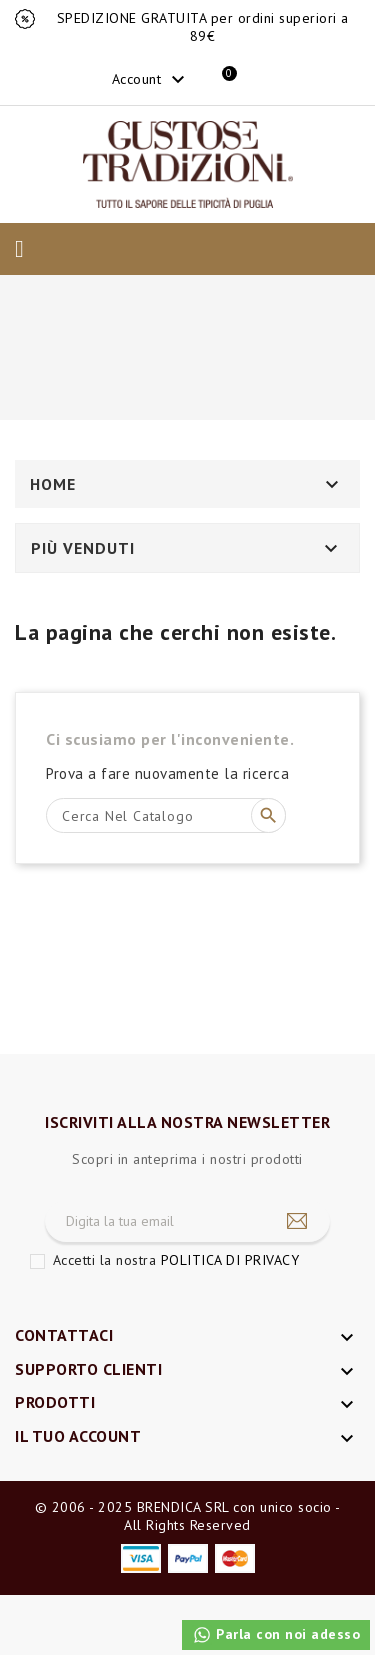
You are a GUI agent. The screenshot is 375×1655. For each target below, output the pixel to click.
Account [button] (151, 80)
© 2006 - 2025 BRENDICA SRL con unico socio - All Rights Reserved (188, 1516)
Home (53, 484)
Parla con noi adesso (276, 1635)
